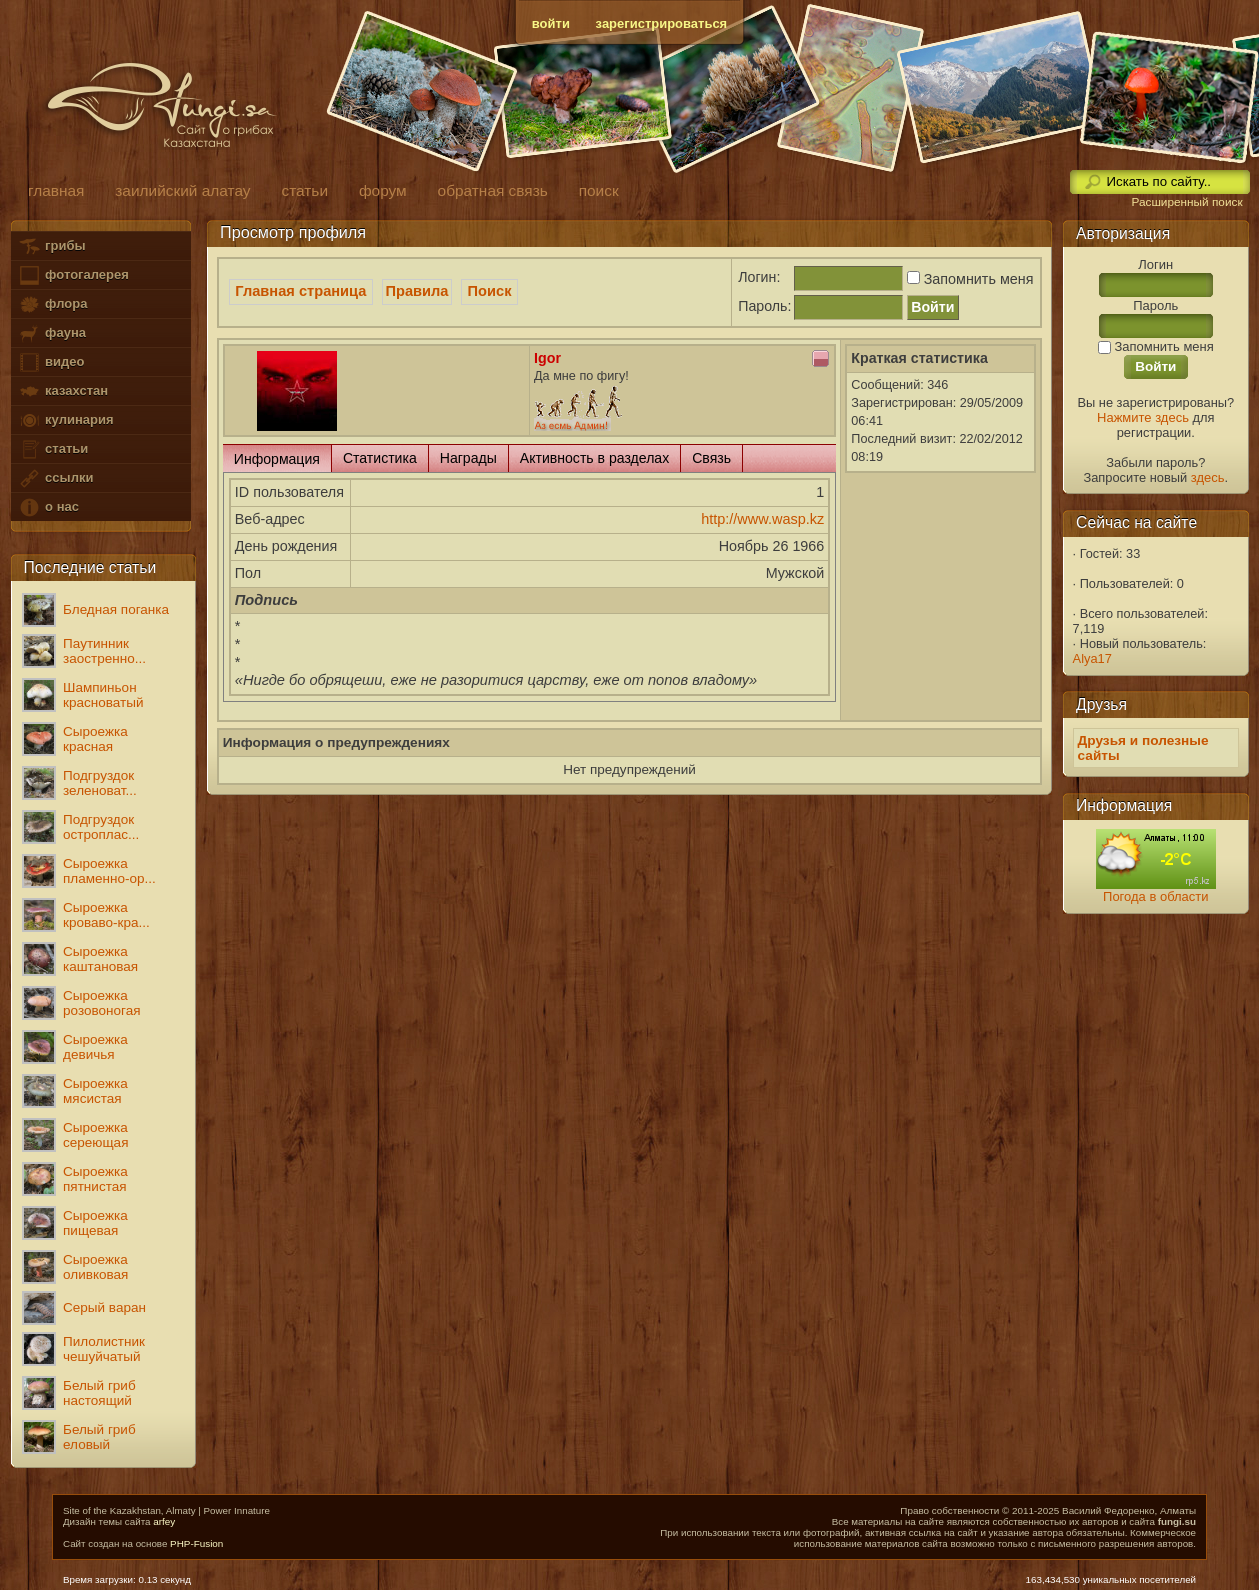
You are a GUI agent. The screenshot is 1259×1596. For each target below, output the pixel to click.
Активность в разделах (594, 458)
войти (551, 23)
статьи (53, 449)
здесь (1208, 477)
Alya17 (1092, 658)
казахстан (63, 391)
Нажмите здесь (1143, 417)
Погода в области (1155, 896)
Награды (468, 458)
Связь (711, 458)
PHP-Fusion (196, 1543)
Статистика (380, 458)
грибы (51, 246)
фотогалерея (73, 275)
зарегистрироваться (662, 23)
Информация (277, 459)
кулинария (65, 420)
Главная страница (300, 291)
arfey (164, 1521)
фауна (52, 333)
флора (52, 304)
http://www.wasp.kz (762, 519)
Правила (417, 291)
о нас (48, 507)
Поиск (490, 291)
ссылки (55, 478)
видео (51, 362)
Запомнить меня (968, 279)
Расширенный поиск (1186, 202)
